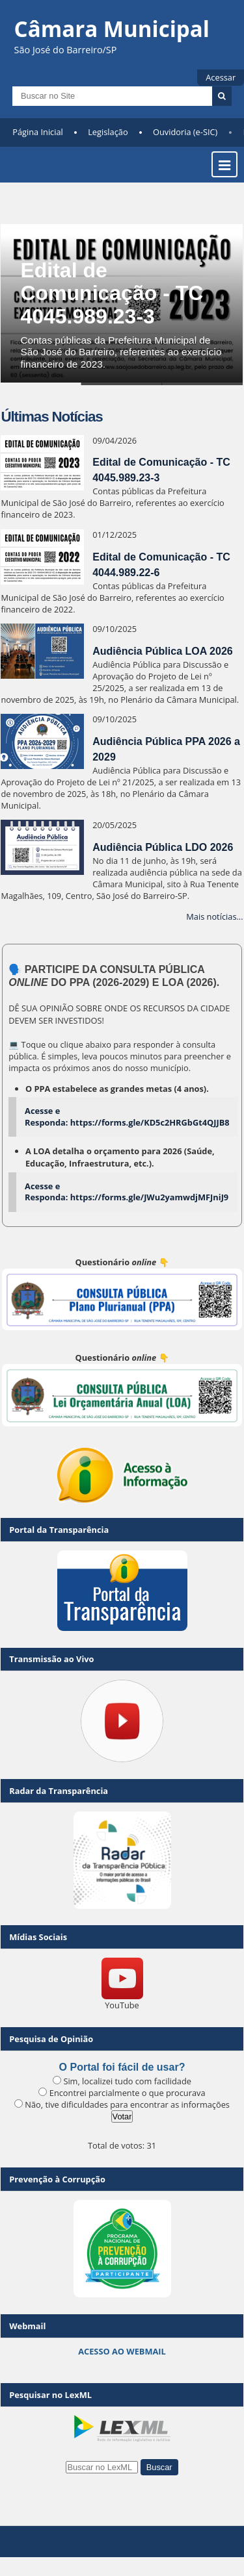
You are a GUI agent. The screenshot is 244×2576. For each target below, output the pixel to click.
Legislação (108, 132)
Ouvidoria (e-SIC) (185, 132)
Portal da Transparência (59, 1529)
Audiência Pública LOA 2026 (162, 651)
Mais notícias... (214, 916)
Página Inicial (37, 132)
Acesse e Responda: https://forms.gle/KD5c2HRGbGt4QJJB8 (127, 1116)
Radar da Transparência (58, 1791)
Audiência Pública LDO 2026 (162, 847)
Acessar (221, 77)
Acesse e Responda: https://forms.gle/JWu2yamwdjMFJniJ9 (126, 1192)
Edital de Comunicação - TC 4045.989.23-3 (111, 293)
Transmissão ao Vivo (51, 1659)
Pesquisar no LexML (50, 2395)
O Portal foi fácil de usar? (122, 2067)
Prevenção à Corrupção (57, 2179)
